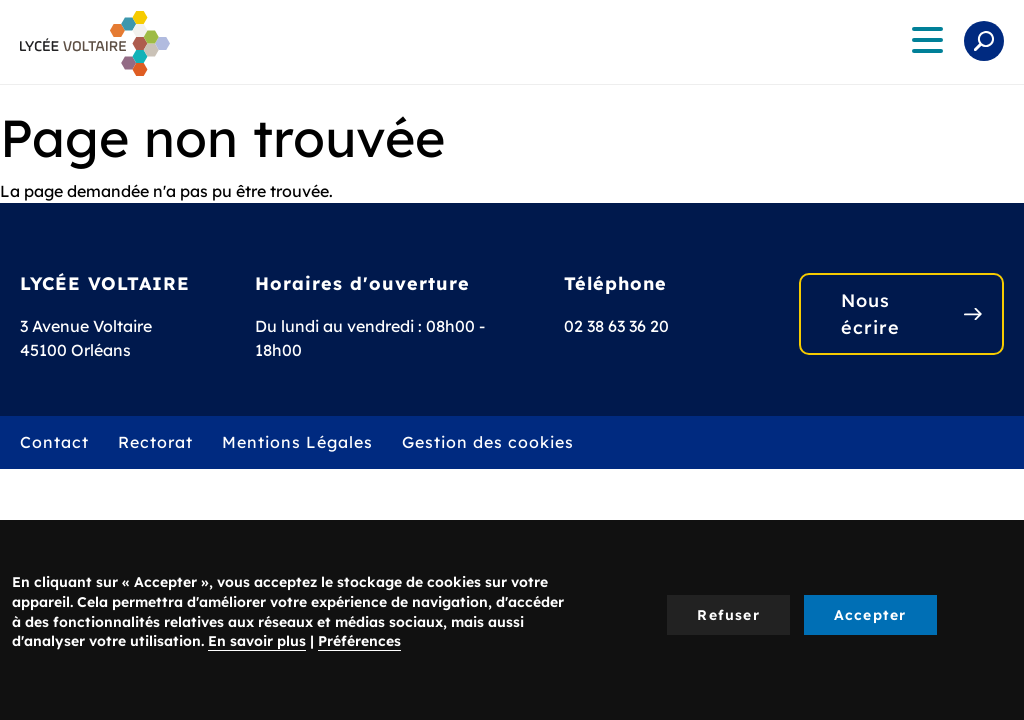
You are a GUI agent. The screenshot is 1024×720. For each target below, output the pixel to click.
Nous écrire (870, 314)
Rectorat (155, 442)
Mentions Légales (297, 442)
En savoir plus (257, 641)
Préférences (359, 641)
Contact (54, 442)
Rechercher (984, 41)
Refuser (728, 615)
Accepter (870, 615)
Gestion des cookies (488, 442)
